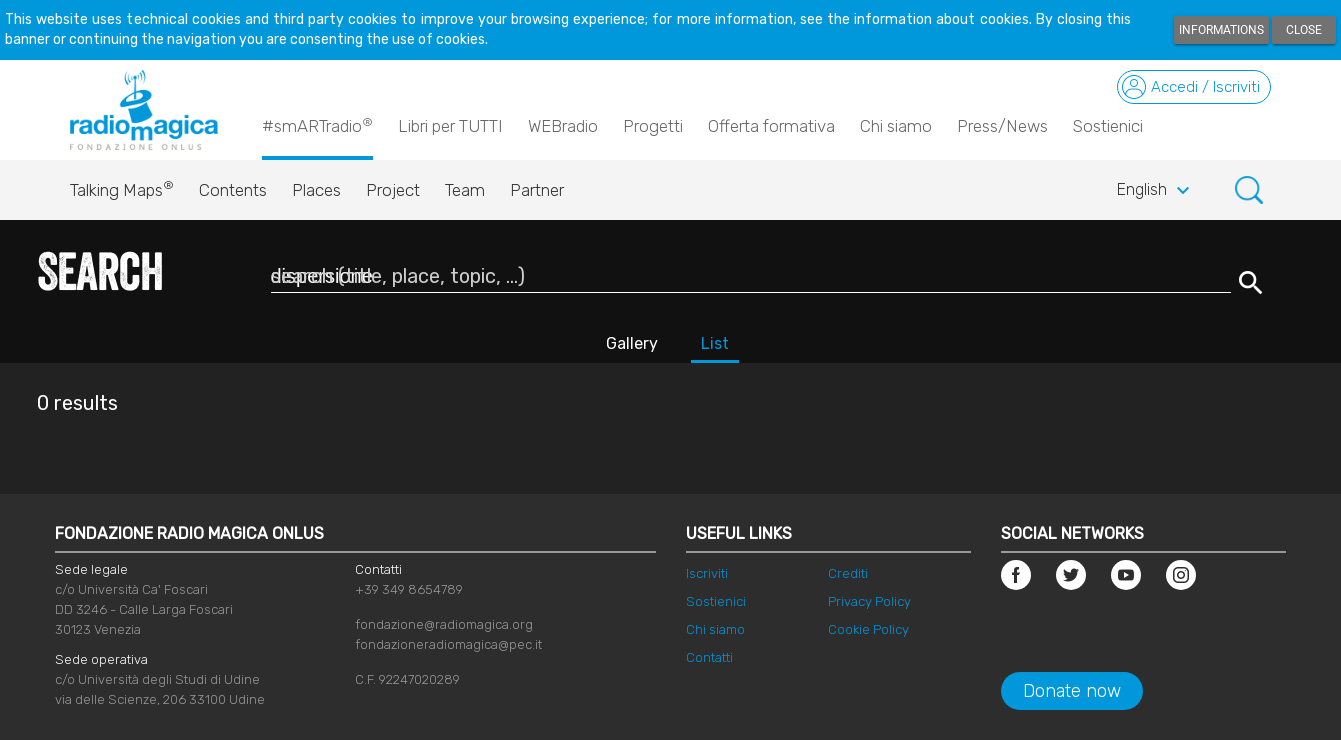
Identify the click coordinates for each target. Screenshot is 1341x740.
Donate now (1072, 691)
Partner (537, 190)
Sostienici (1108, 126)
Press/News (1002, 126)
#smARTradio (317, 125)
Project (393, 190)
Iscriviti (707, 573)
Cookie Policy (868, 629)
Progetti (653, 126)
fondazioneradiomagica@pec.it (448, 644)
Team (465, 190)
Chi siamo (896, 126)
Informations (1221, 30)
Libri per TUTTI (450, 126)
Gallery (632, 343)
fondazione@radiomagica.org (444, 624)
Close (1304, 30)
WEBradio (563, 126)
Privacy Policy (869, 601)
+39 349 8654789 (409, 589)
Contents (233, 190)
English (1156, 191)
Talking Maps (122, 185)
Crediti (848, 573)
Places (316, 190)
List (715, 343)
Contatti (709, 657)
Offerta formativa (771, 126)
